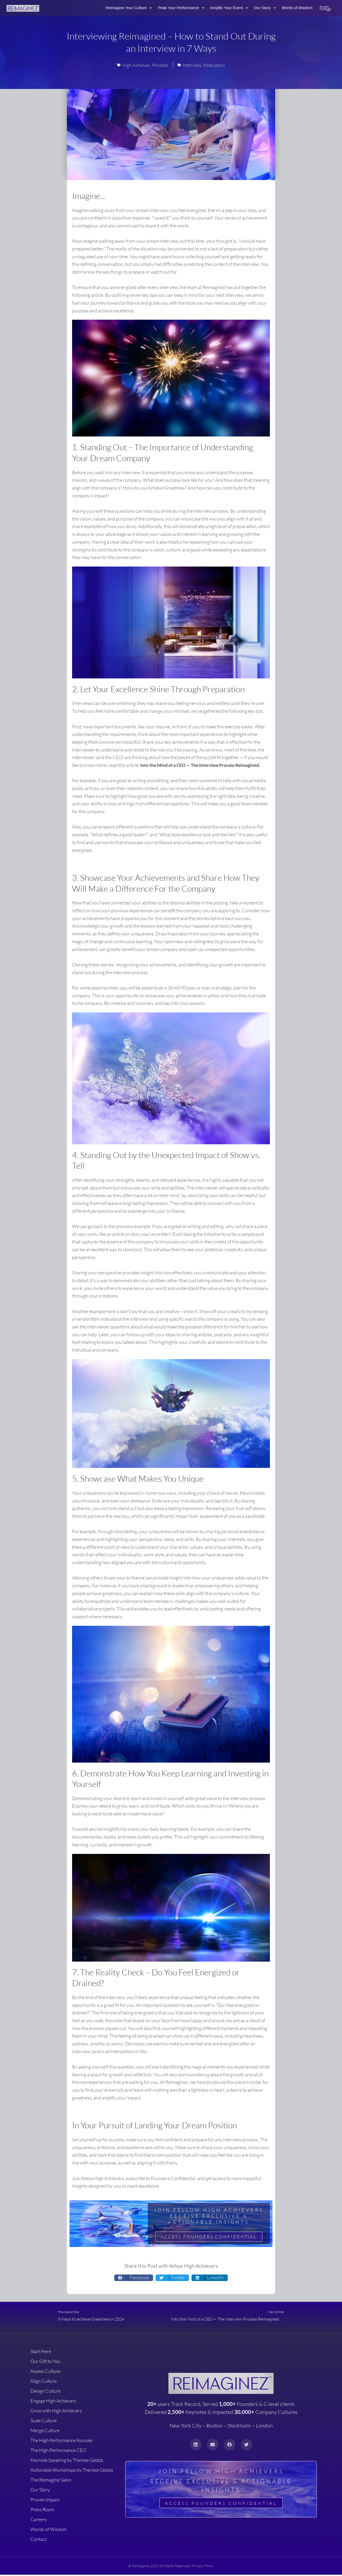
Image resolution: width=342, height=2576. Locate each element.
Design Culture (45, 2392)
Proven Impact (44, 2501)
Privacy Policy (203, 2567)
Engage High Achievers (53, 2402)
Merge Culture (45, 2431)
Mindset (160, 65)
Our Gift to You (45, 2362)
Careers (38, 2520)
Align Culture (43, 2382)
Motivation (214, 65)
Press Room (42, 2511)
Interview (191, 65)
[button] (133, 2278)
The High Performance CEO (58, 2451)
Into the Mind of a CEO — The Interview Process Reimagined (202, 765)
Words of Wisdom (297, 7)
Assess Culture (45, 2372)
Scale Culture (43, 2422)
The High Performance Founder (61, 2441)
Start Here (40, 2352)
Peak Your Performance (181, 8)
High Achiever (136, 65)
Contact (38, 2540)
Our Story (265, 8)
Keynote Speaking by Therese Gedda (66, 2461)
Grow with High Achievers (56, 2412)
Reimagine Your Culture (128, 8)
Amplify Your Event (229, 8)
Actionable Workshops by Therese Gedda (71, 2471)
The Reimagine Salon (50, 2481)
